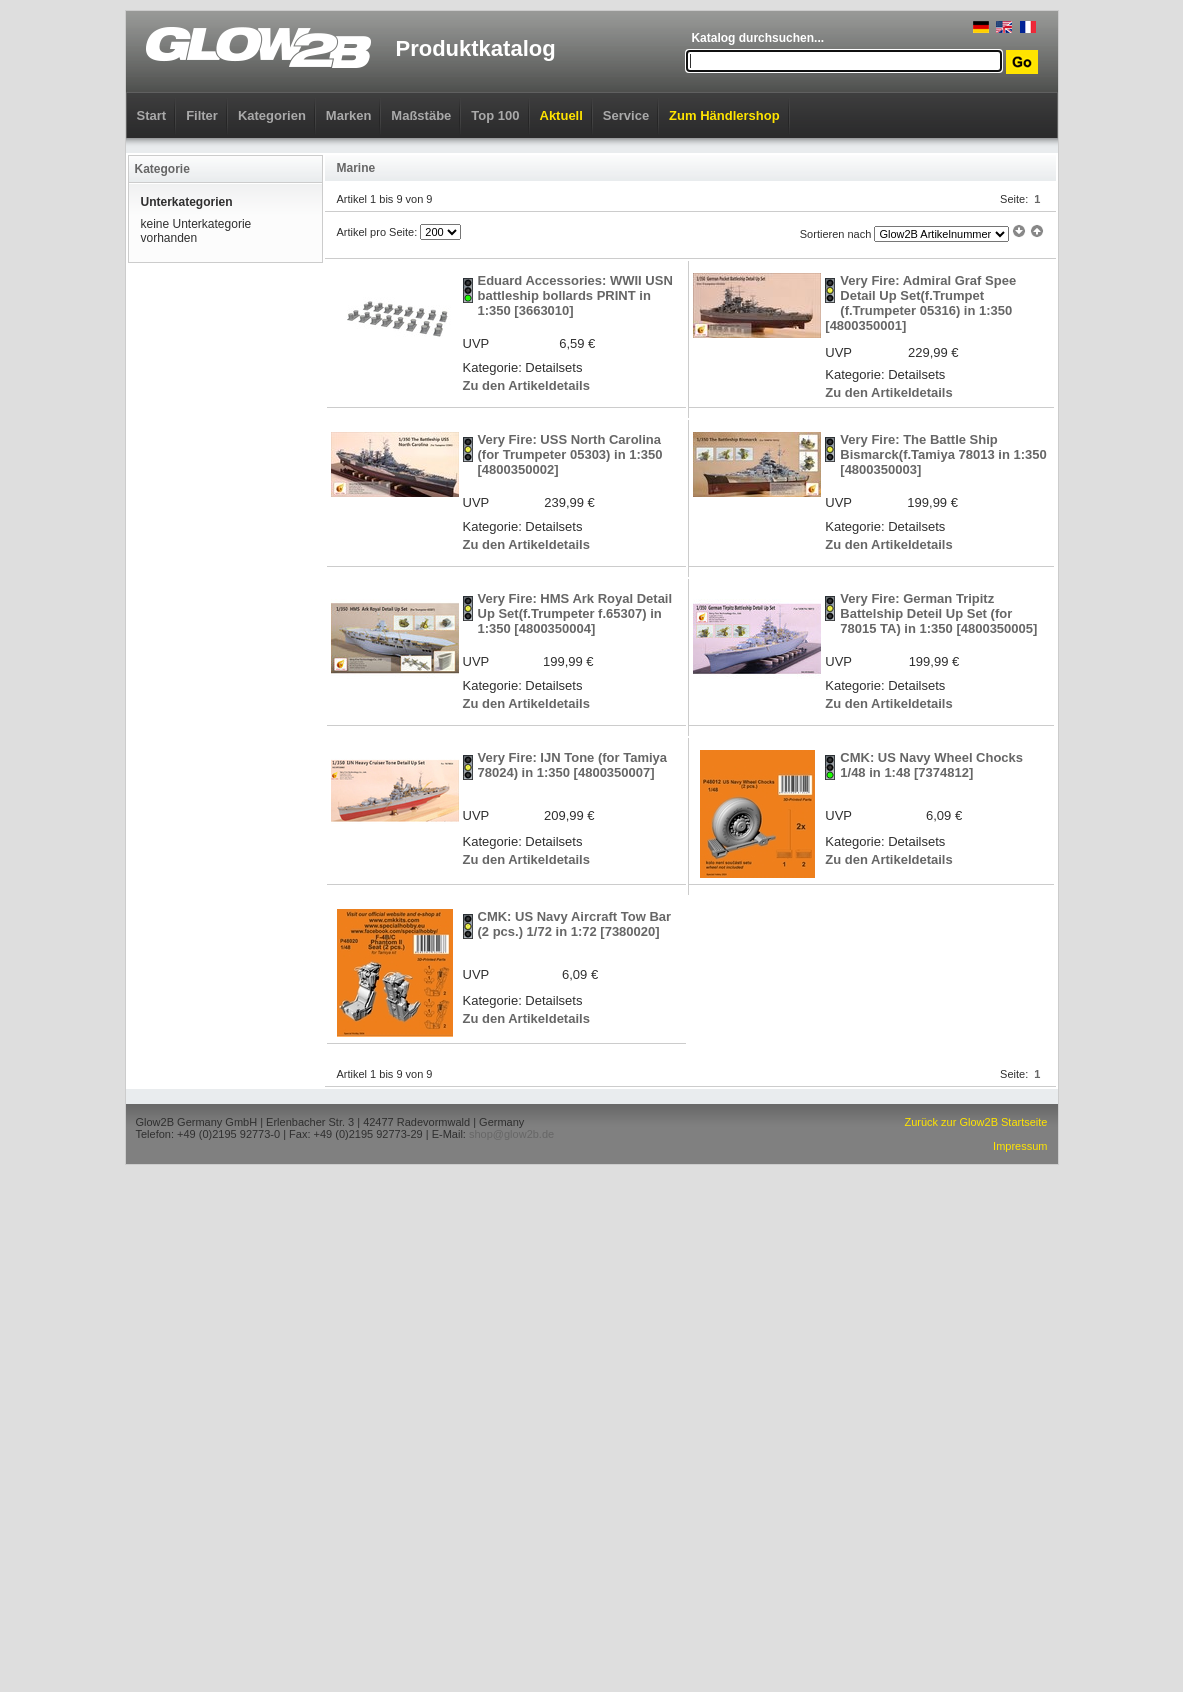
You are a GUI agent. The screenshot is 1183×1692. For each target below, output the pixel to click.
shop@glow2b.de (511, 1134)
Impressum (1020, 1146)
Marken (349, 115)
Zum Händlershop (724, 115)
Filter (202, 115)
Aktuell (561, 115)
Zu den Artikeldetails (526, 385)
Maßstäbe (421, 115)
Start (152, 115)
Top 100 (495, 115)
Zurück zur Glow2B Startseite (975, 1122)
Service (626, 115)
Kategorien (272, 115)
